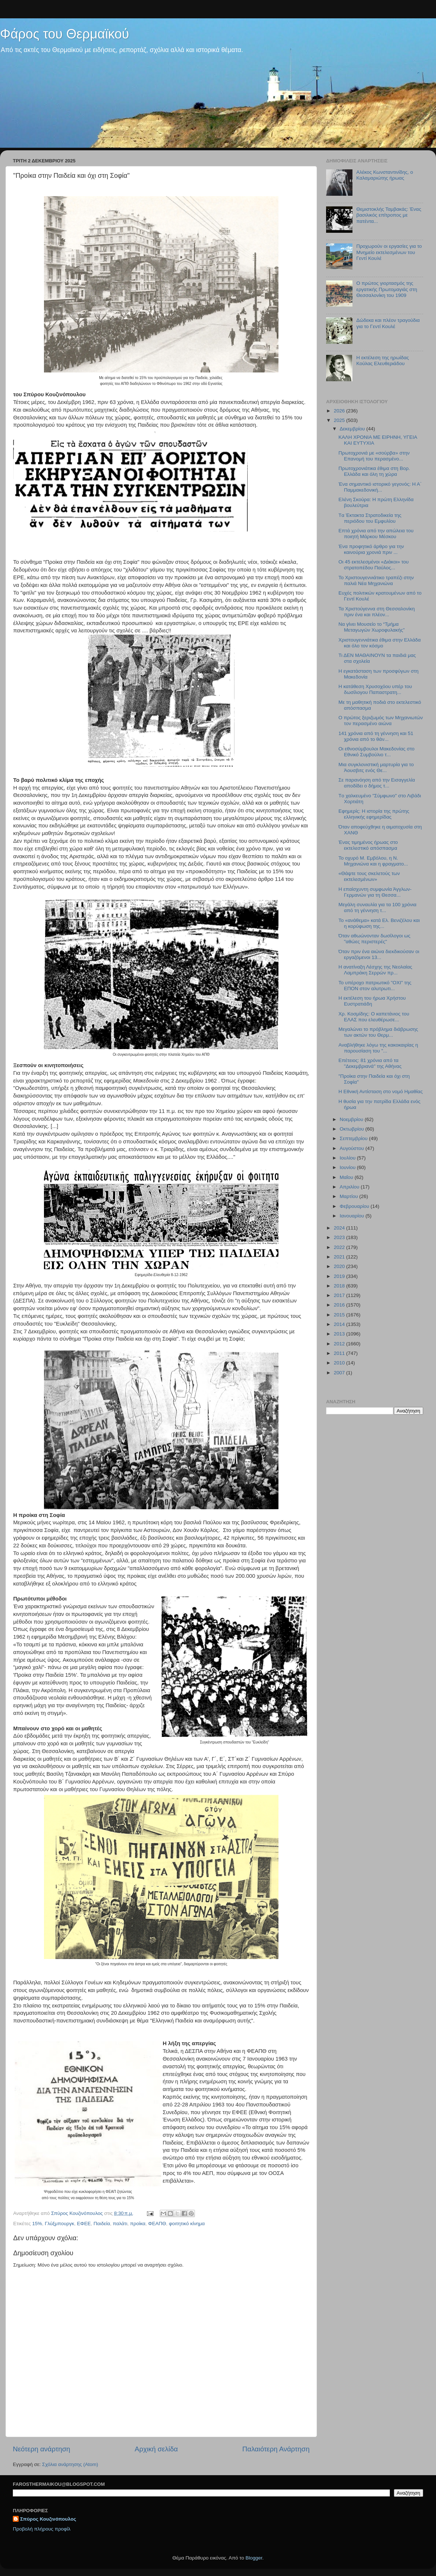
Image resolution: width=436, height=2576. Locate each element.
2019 (340, 1276)
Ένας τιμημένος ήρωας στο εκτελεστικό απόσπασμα (368, 845)
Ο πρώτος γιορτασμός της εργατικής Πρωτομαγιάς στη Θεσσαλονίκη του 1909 (386, 289)
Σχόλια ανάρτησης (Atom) (70, 2464)
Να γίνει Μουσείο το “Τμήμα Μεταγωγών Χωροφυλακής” (372, 627)
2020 (340, 1266)
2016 (340, 1305)
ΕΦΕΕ (84, 2223)
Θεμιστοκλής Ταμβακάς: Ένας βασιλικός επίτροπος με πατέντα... (388, 215)
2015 (340, 1315)
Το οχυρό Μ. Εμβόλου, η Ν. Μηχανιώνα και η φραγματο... (373, 861)
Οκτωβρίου (352, 1129)
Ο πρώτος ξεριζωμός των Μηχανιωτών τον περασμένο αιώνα (381, 720)
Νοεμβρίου (352, 1119)
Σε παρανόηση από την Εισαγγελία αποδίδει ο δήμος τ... (377, 783)
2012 (340, 1343)
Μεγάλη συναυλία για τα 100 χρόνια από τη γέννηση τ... (378, 907)
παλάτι (120, 2223)
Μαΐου (347, 1177)
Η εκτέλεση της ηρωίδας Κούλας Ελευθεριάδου (382, 360)
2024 (340, 1228)
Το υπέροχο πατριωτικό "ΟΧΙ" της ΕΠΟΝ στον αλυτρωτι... (375, 985)
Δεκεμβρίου (353, 428)
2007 (340, 1372)
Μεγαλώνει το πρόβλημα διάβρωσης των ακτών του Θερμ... (378, 1032)
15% (37, 2223)
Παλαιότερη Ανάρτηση (276, 2449)
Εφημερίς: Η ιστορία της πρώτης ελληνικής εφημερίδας (374, 814)
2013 (340, 1334)
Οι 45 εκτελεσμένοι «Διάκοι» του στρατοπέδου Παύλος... (374, 564)
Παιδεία (101, 2223)
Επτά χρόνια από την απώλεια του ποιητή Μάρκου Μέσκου (376, 533)
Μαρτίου (349, 1196)
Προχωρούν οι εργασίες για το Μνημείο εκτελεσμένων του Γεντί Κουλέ (389, 252)
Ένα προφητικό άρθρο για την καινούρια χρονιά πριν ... (371, 549)
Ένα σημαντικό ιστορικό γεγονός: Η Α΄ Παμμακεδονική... (380, 487)
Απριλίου (350, 1187)
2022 (340, 1247)
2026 (340, 411)
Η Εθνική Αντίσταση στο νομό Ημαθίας (381, 1091)
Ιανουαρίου (352, 1216)
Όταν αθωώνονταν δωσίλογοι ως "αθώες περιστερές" (374, 938)
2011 (340, 1353)
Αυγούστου (352, 1148)
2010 (340, 1363)
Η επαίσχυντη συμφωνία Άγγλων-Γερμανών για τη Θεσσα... (375, 892)
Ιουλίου (348, 1158)
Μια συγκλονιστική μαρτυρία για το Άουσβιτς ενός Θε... (376, 767)
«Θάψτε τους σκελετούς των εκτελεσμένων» (369, 876)
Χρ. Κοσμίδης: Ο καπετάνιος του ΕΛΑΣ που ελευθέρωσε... (374, 1016)
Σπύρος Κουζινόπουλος (48, 2519)
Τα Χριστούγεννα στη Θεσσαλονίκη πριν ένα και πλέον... (377, 611)
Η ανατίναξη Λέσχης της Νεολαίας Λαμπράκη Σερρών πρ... (375, 969)
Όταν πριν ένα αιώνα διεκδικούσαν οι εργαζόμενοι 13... (379, 954)
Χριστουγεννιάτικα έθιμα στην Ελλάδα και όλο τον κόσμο (380, 642)
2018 (340, 1286)
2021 (340, 1257)
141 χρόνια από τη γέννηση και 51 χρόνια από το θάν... (376, 736)
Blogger (253, 2558)
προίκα (137, 2223)
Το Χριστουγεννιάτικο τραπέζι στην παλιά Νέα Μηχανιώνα (376, 580)
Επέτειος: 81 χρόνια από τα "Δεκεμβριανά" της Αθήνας (370, 1063)
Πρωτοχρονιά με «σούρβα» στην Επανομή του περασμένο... (374, 456)
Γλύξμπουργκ (59, 2223)
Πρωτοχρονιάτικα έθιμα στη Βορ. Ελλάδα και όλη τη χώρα (374, 471)
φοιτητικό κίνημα (187, 2223)
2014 (340, 1324)
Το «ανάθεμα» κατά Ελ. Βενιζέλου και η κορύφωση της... (379, 923)
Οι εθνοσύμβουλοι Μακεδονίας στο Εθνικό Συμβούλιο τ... (377, 751)
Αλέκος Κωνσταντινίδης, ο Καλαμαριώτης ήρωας (384, 175)
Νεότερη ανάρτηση (41, 2449)
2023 (340, 1237)
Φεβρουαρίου (355, 1206)
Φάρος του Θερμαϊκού (64, 33)
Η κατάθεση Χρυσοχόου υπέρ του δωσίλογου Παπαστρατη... (375, 689)
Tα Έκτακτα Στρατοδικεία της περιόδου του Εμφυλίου (370, 518)
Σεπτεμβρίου (354, 1138)
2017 (340, 1295)
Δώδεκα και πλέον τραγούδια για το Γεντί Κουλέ (388, 323)
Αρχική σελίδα (156, 2449)
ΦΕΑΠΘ (157, 2223)
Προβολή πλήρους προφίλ (41, 2529)
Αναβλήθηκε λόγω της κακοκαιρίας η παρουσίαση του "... (378, 1048)
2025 (340, 420)
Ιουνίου (348, 1167)
